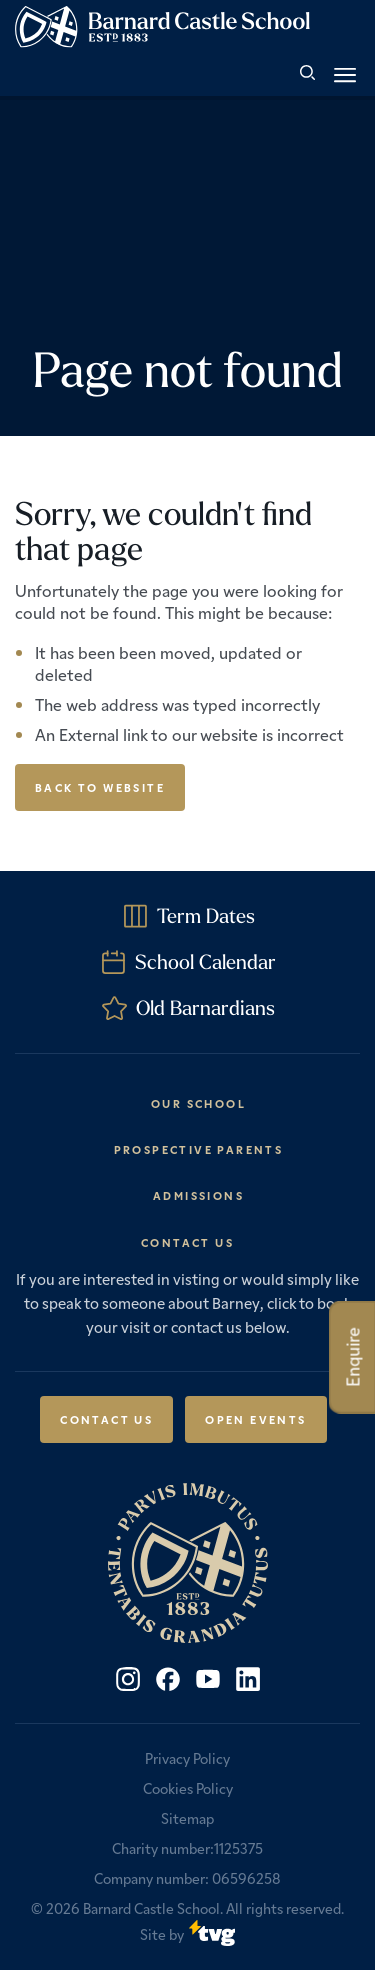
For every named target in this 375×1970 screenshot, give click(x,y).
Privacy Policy (187, 1758)
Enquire (352, 1357)
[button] (345, 75)
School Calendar (205, 961)
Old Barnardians (205, 1007)
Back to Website (100, 787)
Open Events (255, 1419)
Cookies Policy (188, 1788)
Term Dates (206, 915)
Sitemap (187, 1818)
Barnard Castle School (151, 1908)
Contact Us (106, 1419)
